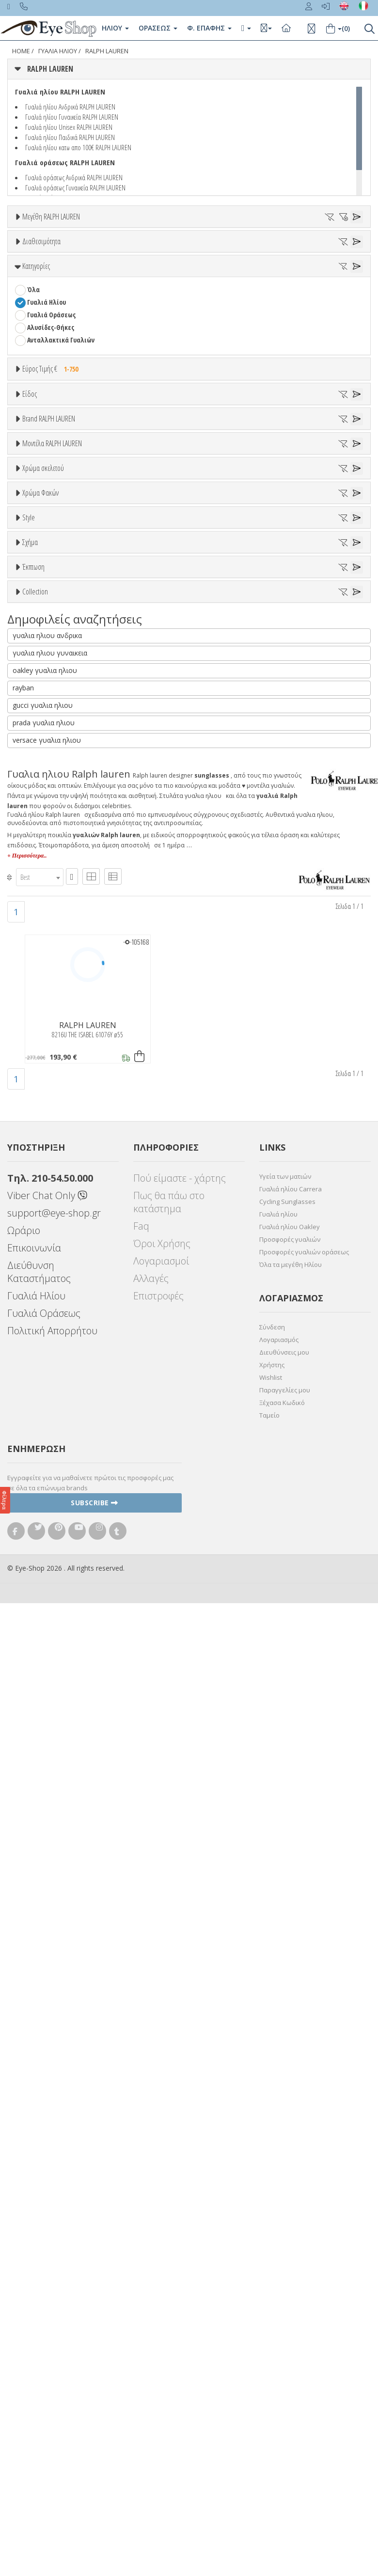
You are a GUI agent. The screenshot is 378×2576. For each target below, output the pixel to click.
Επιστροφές (158, 2269)
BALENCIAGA (44, 752)
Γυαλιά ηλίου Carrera (290, 2162)
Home (21, 51)
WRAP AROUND (47, 1335)
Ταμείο (269, 2389)
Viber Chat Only (47, 2169)
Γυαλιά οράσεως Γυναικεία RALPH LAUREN (75, 187)
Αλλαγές (151, 2252)
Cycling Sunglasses (287, 2175)
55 (95, 252)
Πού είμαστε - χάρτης (179, 2151)
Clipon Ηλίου (50, 1115)
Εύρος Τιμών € (42, 485)
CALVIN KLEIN (45, 815)
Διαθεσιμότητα (41, 281)
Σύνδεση (272, 2300)
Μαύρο (41, 1043)
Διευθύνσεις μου (284, 2326)
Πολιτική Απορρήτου (52, 2304)
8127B (35, 897)
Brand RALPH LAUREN (48, 665)
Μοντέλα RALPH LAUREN (52, 835)
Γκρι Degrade (51, 1140)
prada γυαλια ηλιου (44, 1696)
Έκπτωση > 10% (50, 1431)
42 (52, 252)
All (30, 1224)
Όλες (38, 1418)
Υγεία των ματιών (285, 2150)
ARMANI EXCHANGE (53, 727)
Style (28, 1200)
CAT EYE (37, 1309)
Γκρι (38, 1127)
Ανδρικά (38, 586)
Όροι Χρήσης (161, 2217)
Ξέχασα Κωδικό (282, 2376)
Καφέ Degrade (53, 1165)
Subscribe (94, 2476)
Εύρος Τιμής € (52, 461)
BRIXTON (40, 790)
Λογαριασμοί (161, 2234)
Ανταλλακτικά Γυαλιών (60, 432)
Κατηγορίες (36, 359)
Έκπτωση (33, 1395)
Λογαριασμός (279, 2313)
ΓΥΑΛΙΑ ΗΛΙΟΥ (57, 51)
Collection (35, 1468)
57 (139, 252)
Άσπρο (41, 993)
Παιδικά (38, 611)
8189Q (35, 934)
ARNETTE (39, 739)
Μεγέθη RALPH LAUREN (51, 216)
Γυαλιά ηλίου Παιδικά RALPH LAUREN (70, 137)
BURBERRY (41, 802)
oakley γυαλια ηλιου (45, 1644)
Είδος (29, 524)
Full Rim (39, 1236)
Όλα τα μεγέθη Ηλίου (290, 2238)
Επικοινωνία (34, 2221)
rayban (23, 1661)
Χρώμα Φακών (40, 1079)
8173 (33, 922)
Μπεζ (40, 1006)
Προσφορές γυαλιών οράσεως (304, 2225)
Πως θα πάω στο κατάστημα (169, 2176)
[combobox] (39, 1851)
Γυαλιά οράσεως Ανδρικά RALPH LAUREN (74, 177)
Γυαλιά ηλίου (278, 2188)
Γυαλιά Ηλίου (46, 395)
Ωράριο (23, 2204)
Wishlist (270, 2351)
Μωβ (39, 1018)
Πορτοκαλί (47, 1031)
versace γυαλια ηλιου (47, 1713)
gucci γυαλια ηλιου (43, 1679)
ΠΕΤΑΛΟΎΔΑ (44, 1360)
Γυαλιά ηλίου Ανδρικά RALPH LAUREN (70, 106)
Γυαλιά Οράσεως (51, 407)
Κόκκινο (43, 1056)
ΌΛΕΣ (34, 1492)
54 (74, 252)
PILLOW (37, 1322)
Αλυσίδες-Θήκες (50, 420)
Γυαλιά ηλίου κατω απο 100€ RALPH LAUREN (78, 147)
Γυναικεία (41, 598)
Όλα (36, 330)
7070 (33, 884)
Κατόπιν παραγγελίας (63, 317)
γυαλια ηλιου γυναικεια (50, 1626)
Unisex (36, 560)
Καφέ (39, 1152)
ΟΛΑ (32, 240)
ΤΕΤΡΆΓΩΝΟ (44, 1372)
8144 (33, 909)
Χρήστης (271, 2338)
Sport (35, 573)
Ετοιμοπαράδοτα (57, 305)
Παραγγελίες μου (284, 2363)
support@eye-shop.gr (54, 2186)
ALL (36, 980)
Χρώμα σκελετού (43, 957)
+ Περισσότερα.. (27, 1829)
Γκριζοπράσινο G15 (59, 1178)
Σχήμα (30, 1273)
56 (117, 252)
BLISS (35, 764)
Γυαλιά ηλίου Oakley (289, 2200)
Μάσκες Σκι (44, 623)
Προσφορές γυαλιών (289, 2213)
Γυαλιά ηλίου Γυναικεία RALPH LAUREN (71, 117)
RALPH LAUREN (106, 51)
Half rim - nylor (49, 1249)
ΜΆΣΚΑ (37, 1347)
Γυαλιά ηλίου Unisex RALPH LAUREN (68, 127)
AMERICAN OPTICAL (53, 714)
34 (30, 252)
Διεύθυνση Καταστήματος (39, 2246)
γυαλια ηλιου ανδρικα (47, 1609)
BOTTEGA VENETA (51, 777)
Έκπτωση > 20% (50, 1444)
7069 (33, 871)
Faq (141, 2199)
